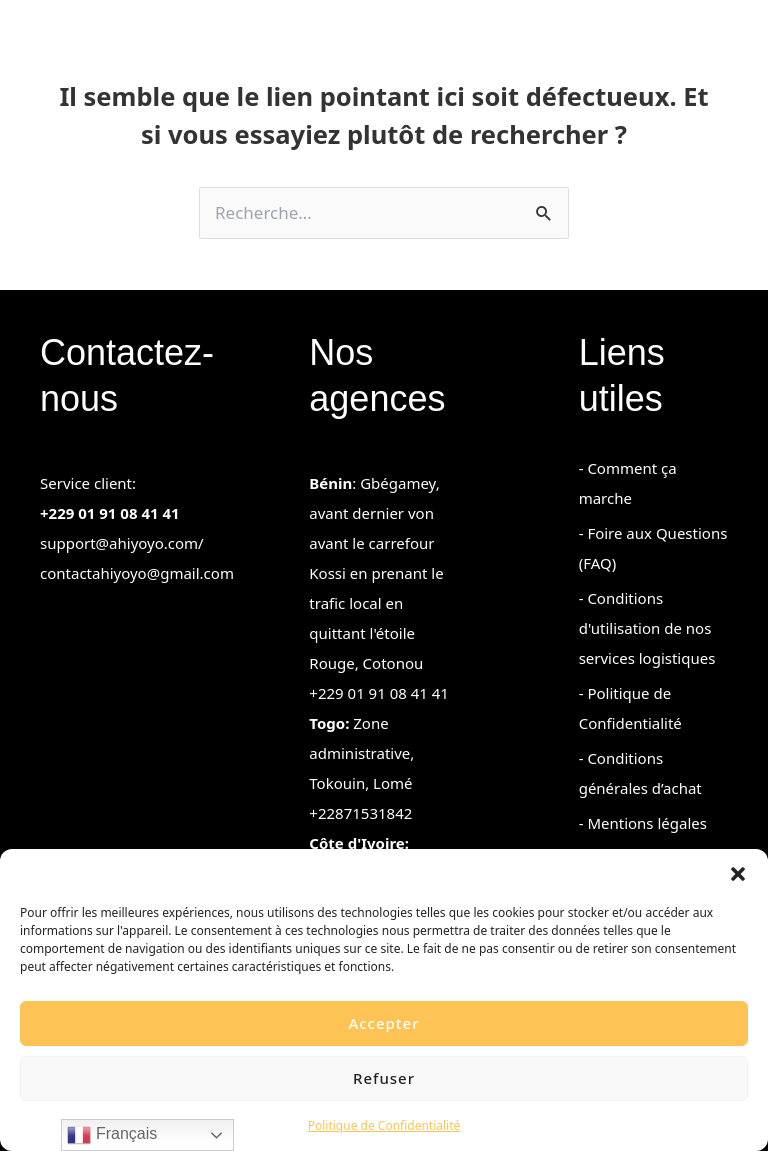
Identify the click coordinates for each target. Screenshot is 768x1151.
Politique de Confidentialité (384, 1125)
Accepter (383, 1023)
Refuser (384, 1078)
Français (112, 1135)
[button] (738, 874)
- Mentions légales (643, 823)
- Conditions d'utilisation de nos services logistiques (647, 628)
